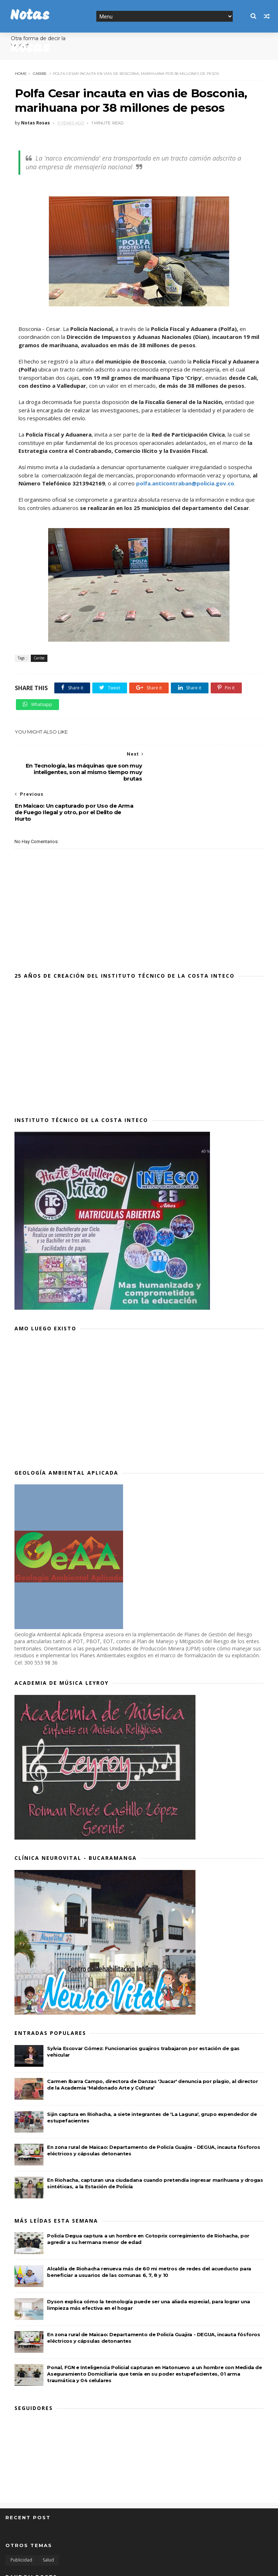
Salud (48, 2520)
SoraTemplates (44, 2566)
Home (20, 73)
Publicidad (21, 2520)
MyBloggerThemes (115, 2566)
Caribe (39, 73)
